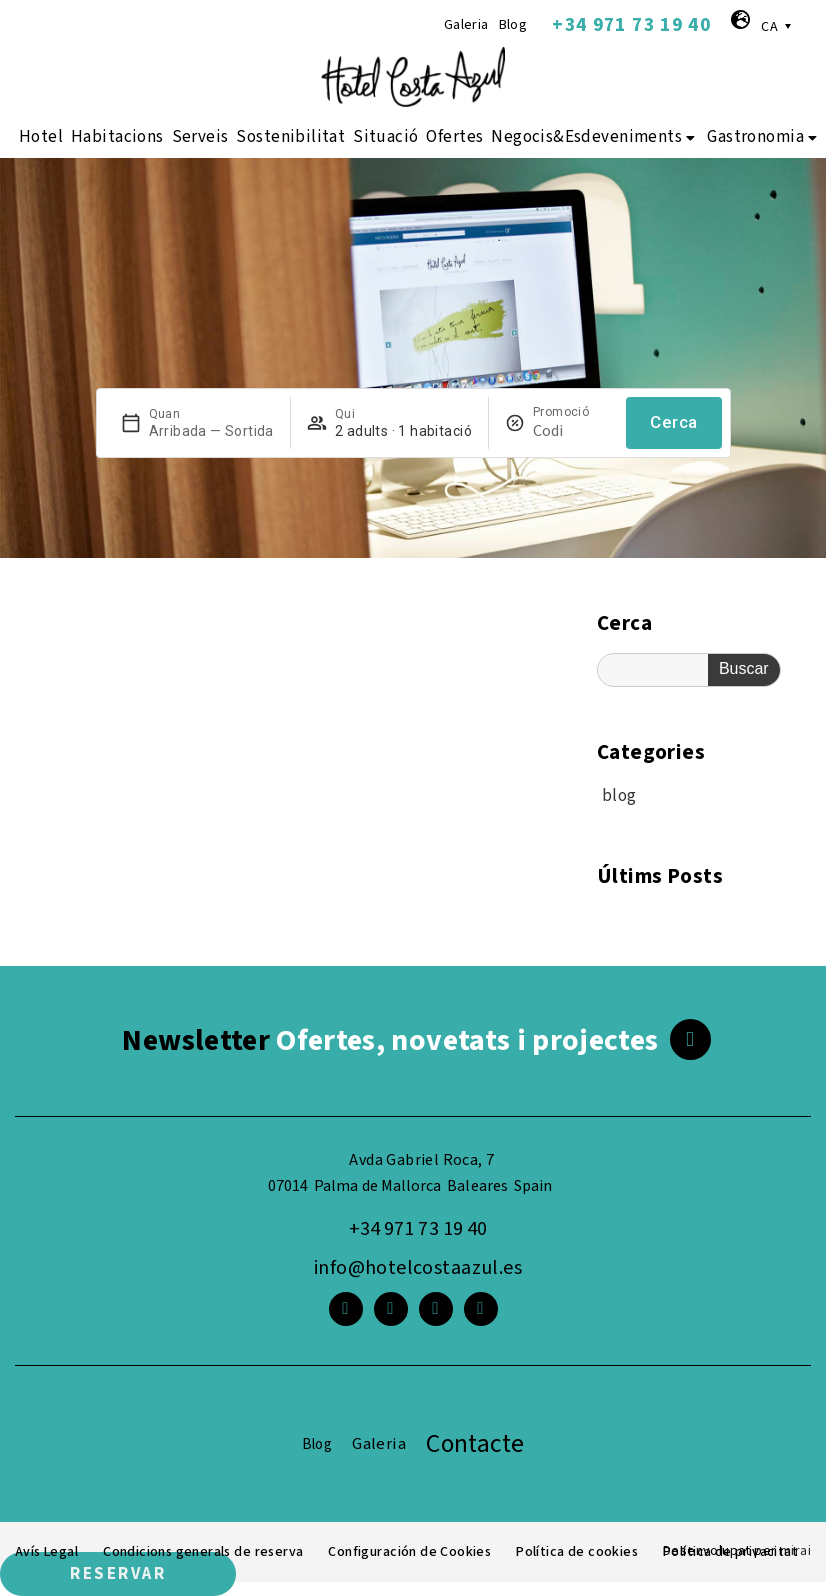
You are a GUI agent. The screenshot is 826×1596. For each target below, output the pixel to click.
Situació (385, 137)
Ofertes (454, 137)
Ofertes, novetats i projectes (390, 1040)
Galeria (466, 25)
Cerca (673, 422)
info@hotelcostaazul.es (418, 1268)
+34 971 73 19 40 (631, 25)
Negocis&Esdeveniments (595, 137)
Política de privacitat (734, 1552)
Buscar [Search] (744, 668)
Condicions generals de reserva (205, 1552)
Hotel (41, 137)
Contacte (475, 1444)
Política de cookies (582, 1552)
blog (619, 796)
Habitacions (117, 137)
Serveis (200, 137)
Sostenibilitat (290, 137)
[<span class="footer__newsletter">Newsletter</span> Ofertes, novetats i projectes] (690, 1039)
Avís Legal (47, 1552)
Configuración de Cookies (414, 1552)
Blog (513, 25)
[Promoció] (572, 431)
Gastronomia (764, 137)
